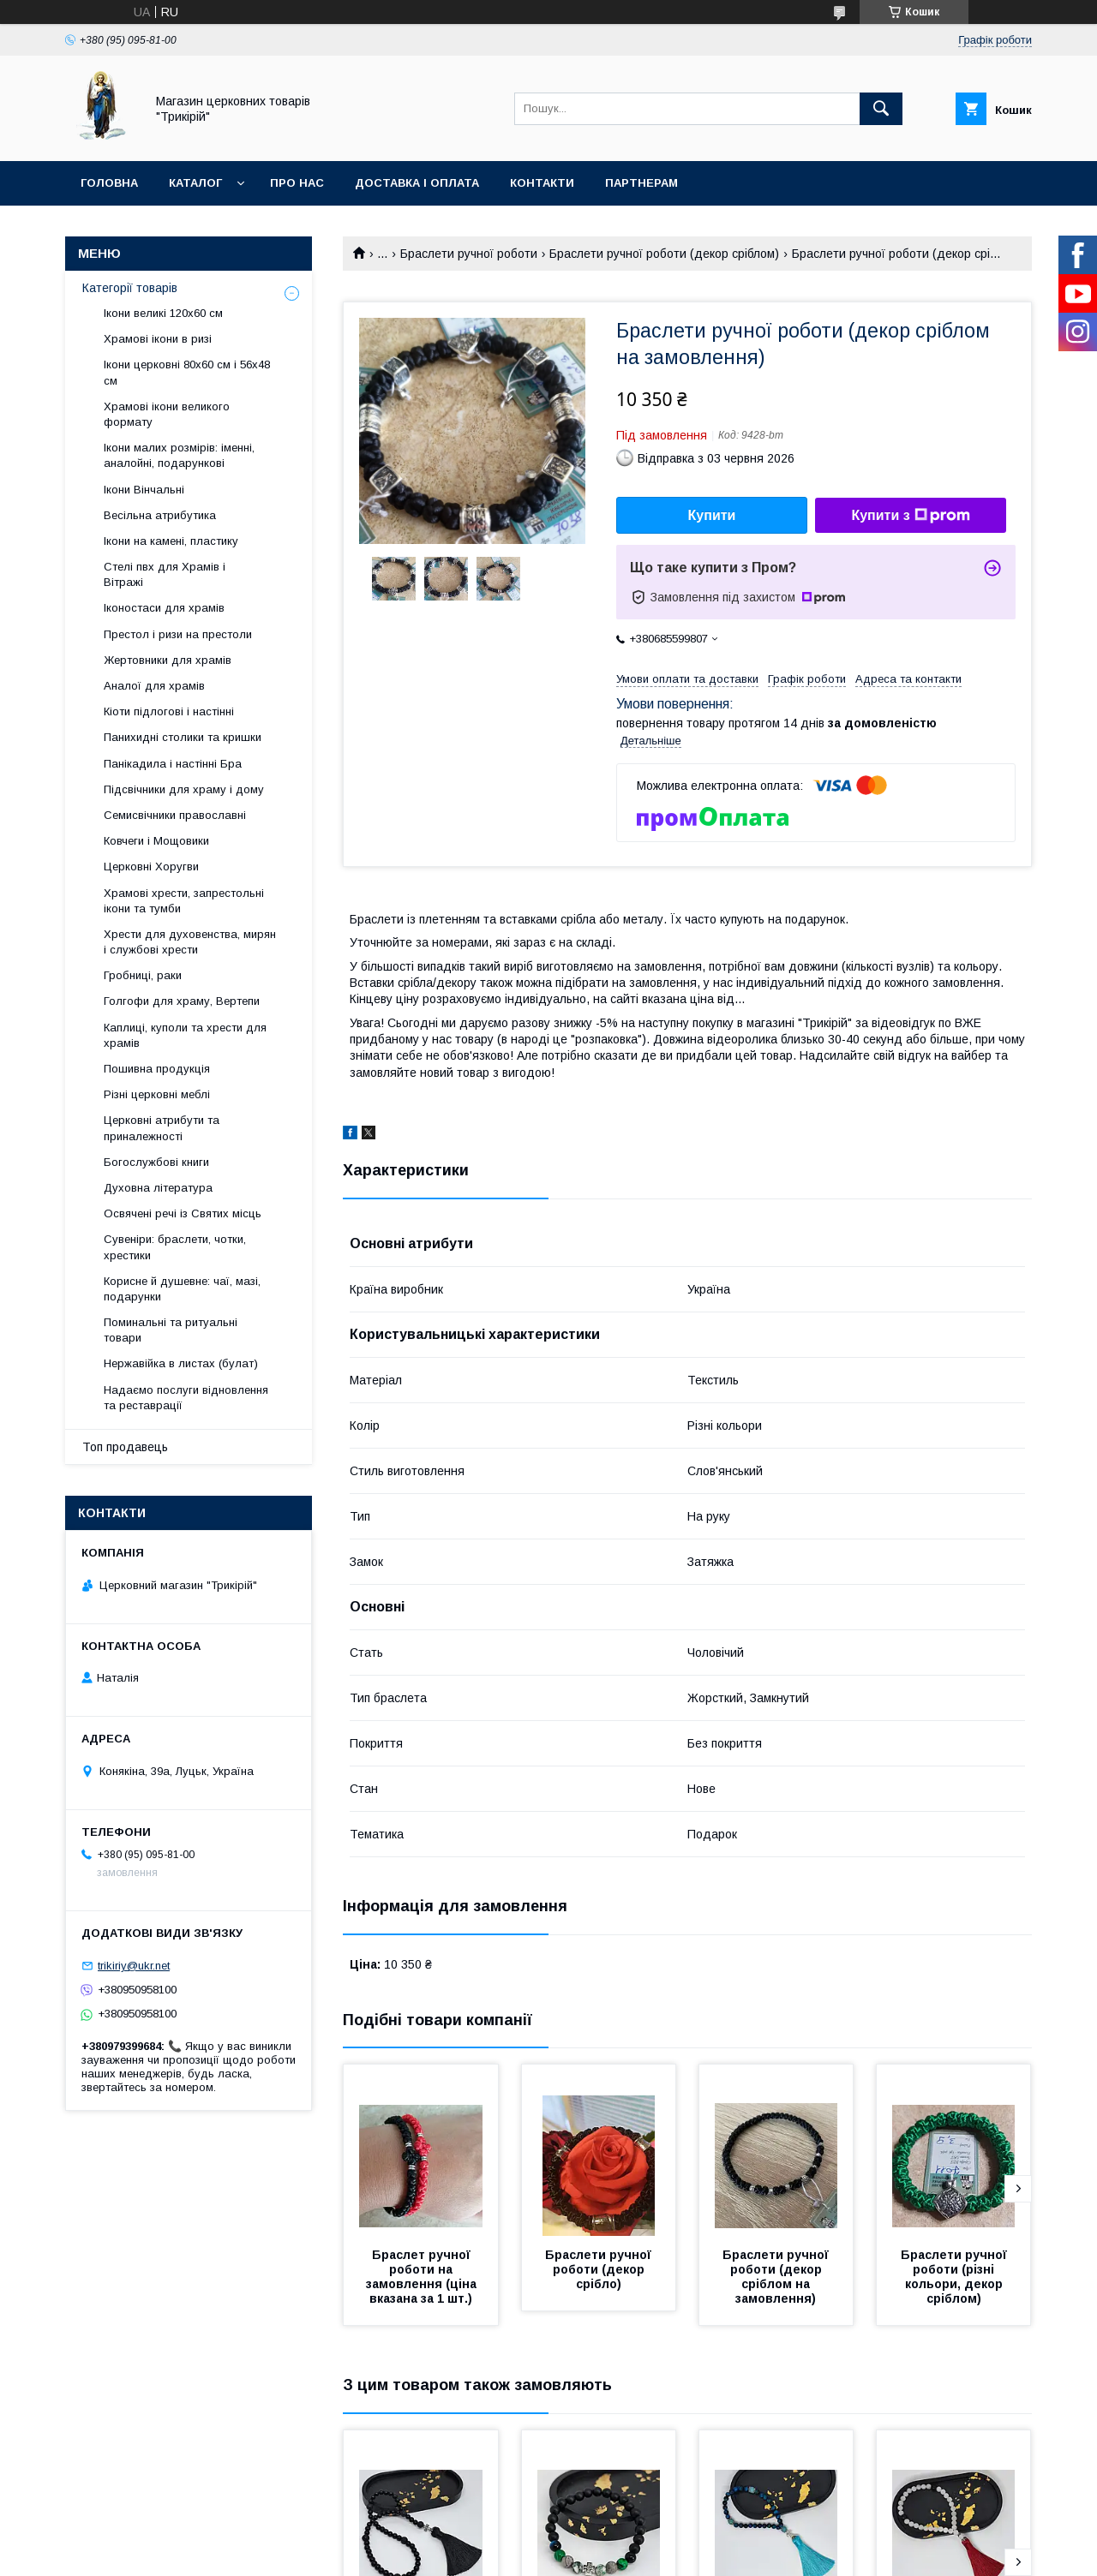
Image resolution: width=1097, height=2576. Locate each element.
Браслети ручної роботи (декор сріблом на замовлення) (777, 2276)
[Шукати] (881, 109)
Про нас (297, 182)
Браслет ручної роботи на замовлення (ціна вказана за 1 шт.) (423, 2276)
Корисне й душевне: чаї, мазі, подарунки (182, 1289)
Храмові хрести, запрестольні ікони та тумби (184, 901)
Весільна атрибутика (160, 515)
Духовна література (158, 1187)
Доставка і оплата (417, 182)
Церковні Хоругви (151, 866)
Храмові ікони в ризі (158, 338)
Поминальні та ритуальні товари (170, 1330)
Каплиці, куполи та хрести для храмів (185, 1035)
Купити (712, 515)
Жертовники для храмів (167, 660)
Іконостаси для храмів (164, 607)
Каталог (195, 182)
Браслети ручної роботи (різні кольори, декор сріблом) (955, 2276)
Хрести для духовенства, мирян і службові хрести (190, 942)
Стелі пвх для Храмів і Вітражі (164, 574)
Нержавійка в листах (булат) (181, 1363)
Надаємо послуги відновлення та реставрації (186, 1398)
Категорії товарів (129, 288)
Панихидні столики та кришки (182, 737)
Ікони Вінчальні (144, 489)
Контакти (542, 182)
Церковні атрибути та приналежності (161, 1128)
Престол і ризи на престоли (178, 634)
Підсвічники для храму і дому (184, 789)
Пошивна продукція (157, 1068)
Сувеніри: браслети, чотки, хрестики (175, 1247)
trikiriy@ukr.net (134, 1965)
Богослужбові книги (156, 1162)
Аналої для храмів (154, 685)
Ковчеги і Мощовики (156, 840)
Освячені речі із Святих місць (182, 1213)
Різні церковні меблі (157, 1094)
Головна (109, 182)
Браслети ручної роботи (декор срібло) (600, 2269)
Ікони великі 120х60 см (163, 313)
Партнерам (641, 182)
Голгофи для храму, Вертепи (182, 1001)
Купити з (910, 515)
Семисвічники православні (175, 815)
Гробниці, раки (143, 975)
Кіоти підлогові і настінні (169, 711)
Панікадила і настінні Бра (173, 763)
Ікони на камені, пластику (171, 541)
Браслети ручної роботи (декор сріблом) (664, 253)
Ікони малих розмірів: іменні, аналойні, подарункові (179, 455)
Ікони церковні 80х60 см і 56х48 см (187, 372)
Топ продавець (125, 1447)
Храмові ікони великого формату (167, 414)
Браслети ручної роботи (468, 253)
